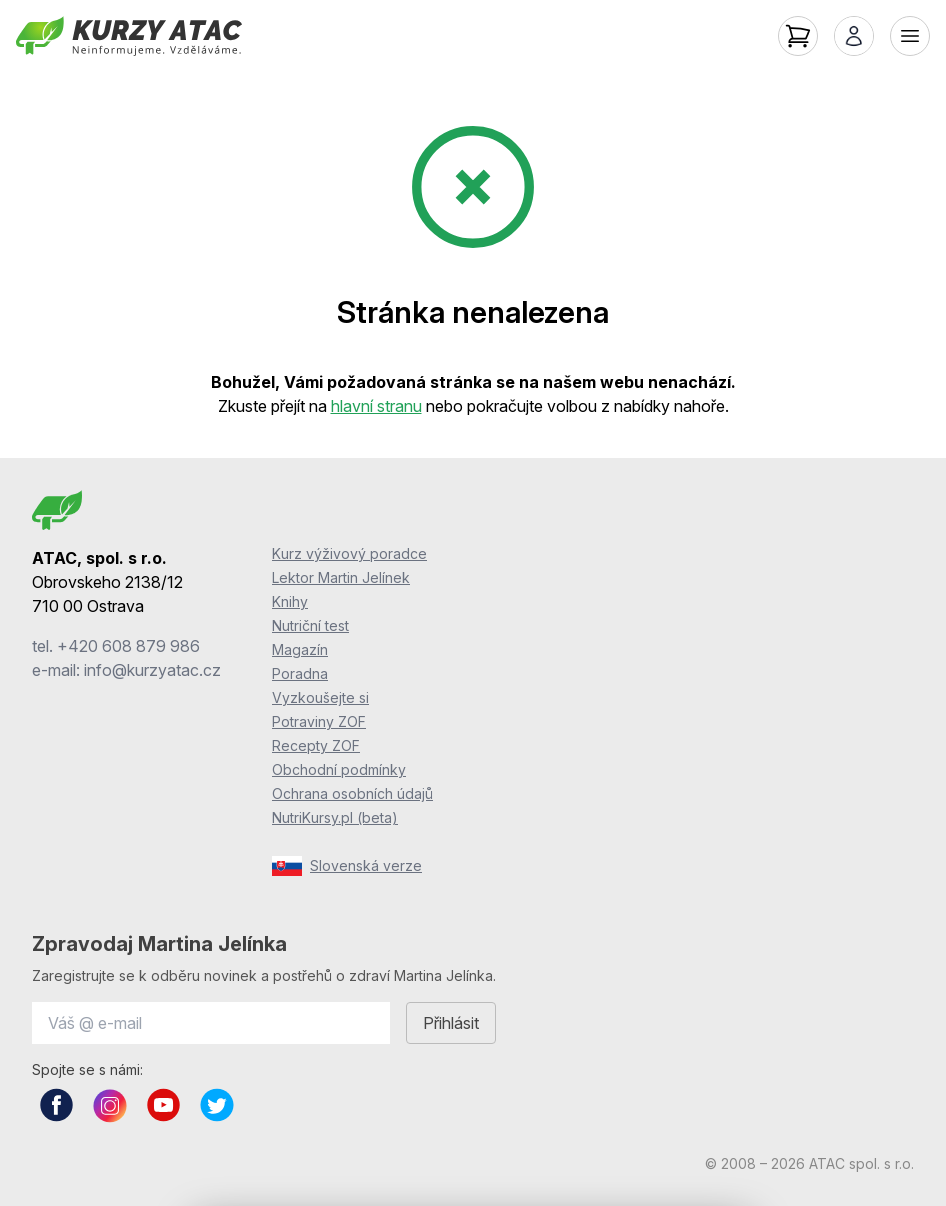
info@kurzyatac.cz (152, 670)
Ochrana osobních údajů (352, 793)
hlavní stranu (376, 406)
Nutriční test (310, 625)
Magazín (300, 649)
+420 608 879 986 (128, 646)
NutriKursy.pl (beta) (335, 817)
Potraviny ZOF (319, 721)
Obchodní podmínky (339, 769)
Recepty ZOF (316, 745)
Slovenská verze (347, 866)
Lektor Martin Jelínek (341, 577)
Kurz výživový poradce (349, 553)
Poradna (300, 673)
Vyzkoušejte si (320, 697)
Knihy (290, 601)
